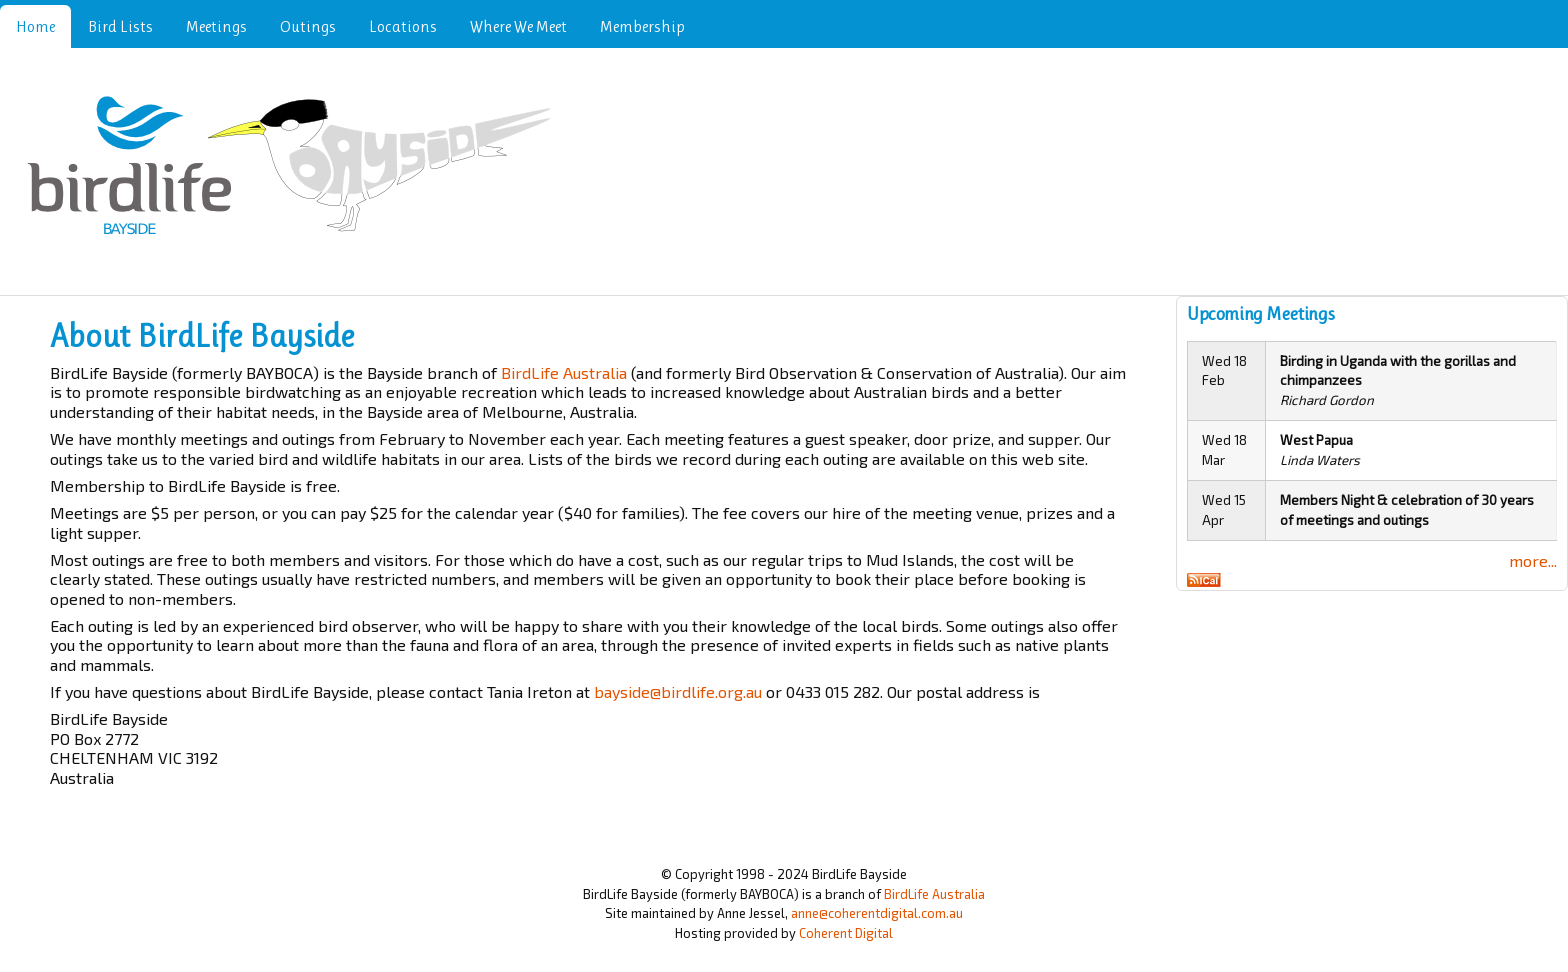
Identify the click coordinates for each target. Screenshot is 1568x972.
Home (35, 26)
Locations (403, 26)
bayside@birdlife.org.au (678, 691)
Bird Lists (120, 26)
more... (1533, 560)
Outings (308, 26)
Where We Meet (518, 26)
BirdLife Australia (564, 372)
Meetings (216, 26)
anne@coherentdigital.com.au (877, 913)
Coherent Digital (846, 933)
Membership (642, 26)
